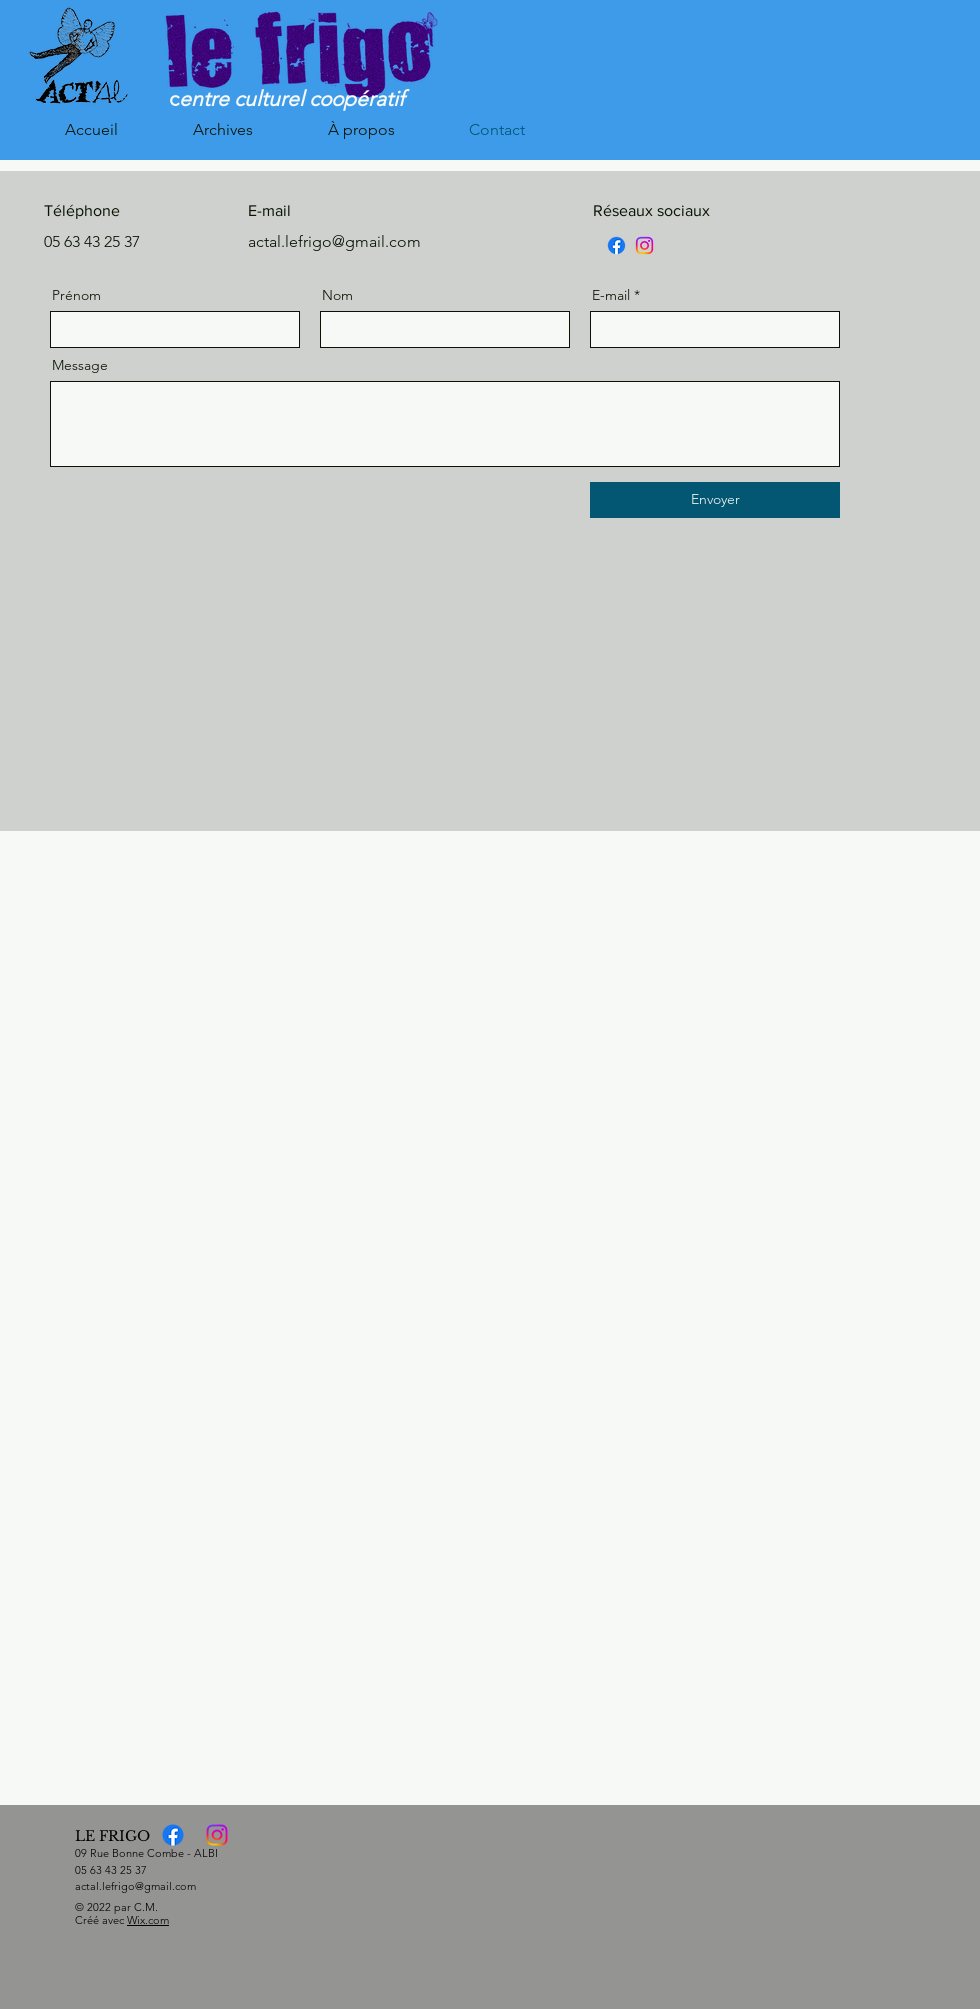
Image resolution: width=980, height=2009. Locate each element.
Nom (337, 295)
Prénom (76, 295)
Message (80, 365)
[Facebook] (616, 245)
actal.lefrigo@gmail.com (135, 1886)
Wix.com (148, 1920)
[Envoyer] (715, 500)
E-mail (611, 295)
